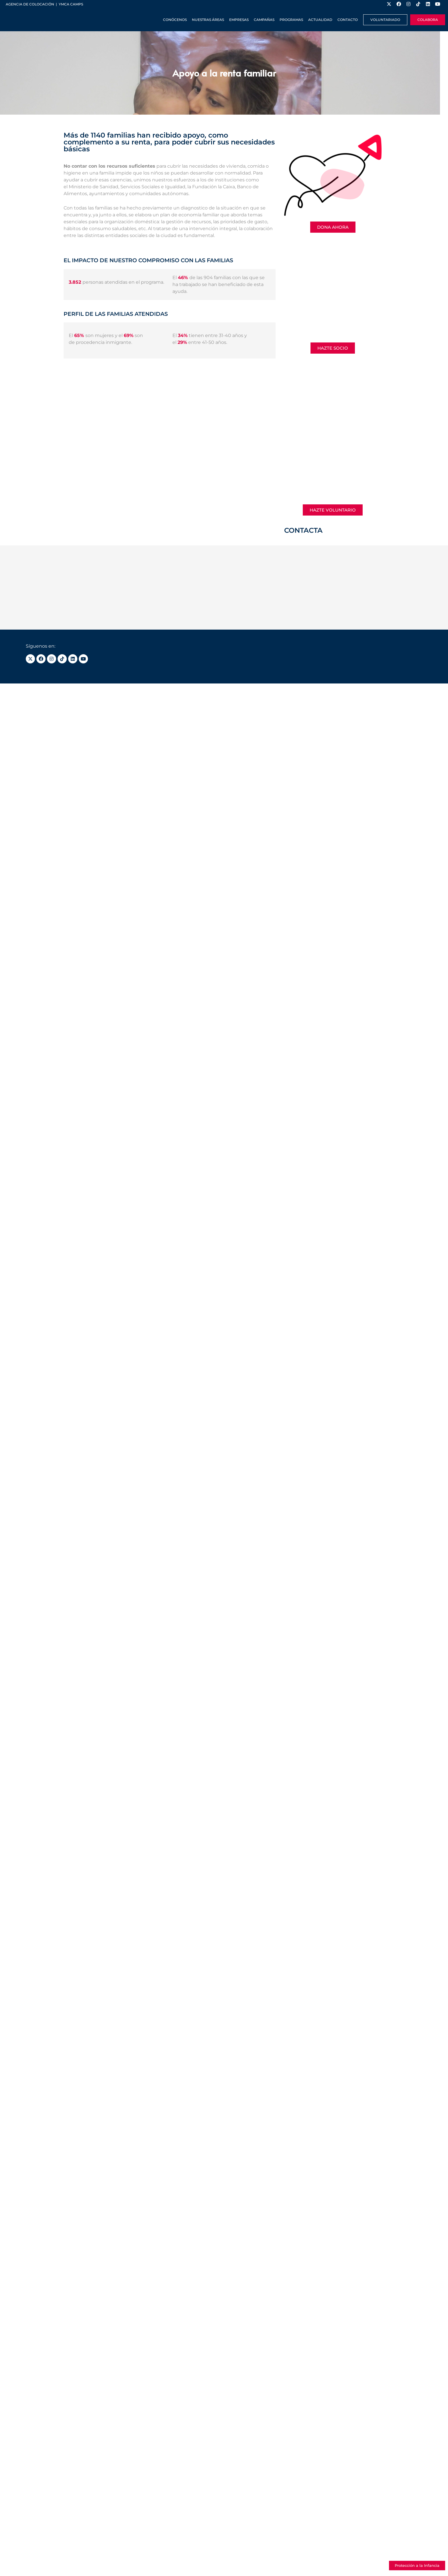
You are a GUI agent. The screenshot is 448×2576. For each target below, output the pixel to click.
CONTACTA (303, 530)
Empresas (239, 19)
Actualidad (320, 19)
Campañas (264, 19)
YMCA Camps (71, 4)
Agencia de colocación (30, 4)
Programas (291, 19)
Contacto (347, 19)
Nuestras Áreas (208, 19)
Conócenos (175, 19)
